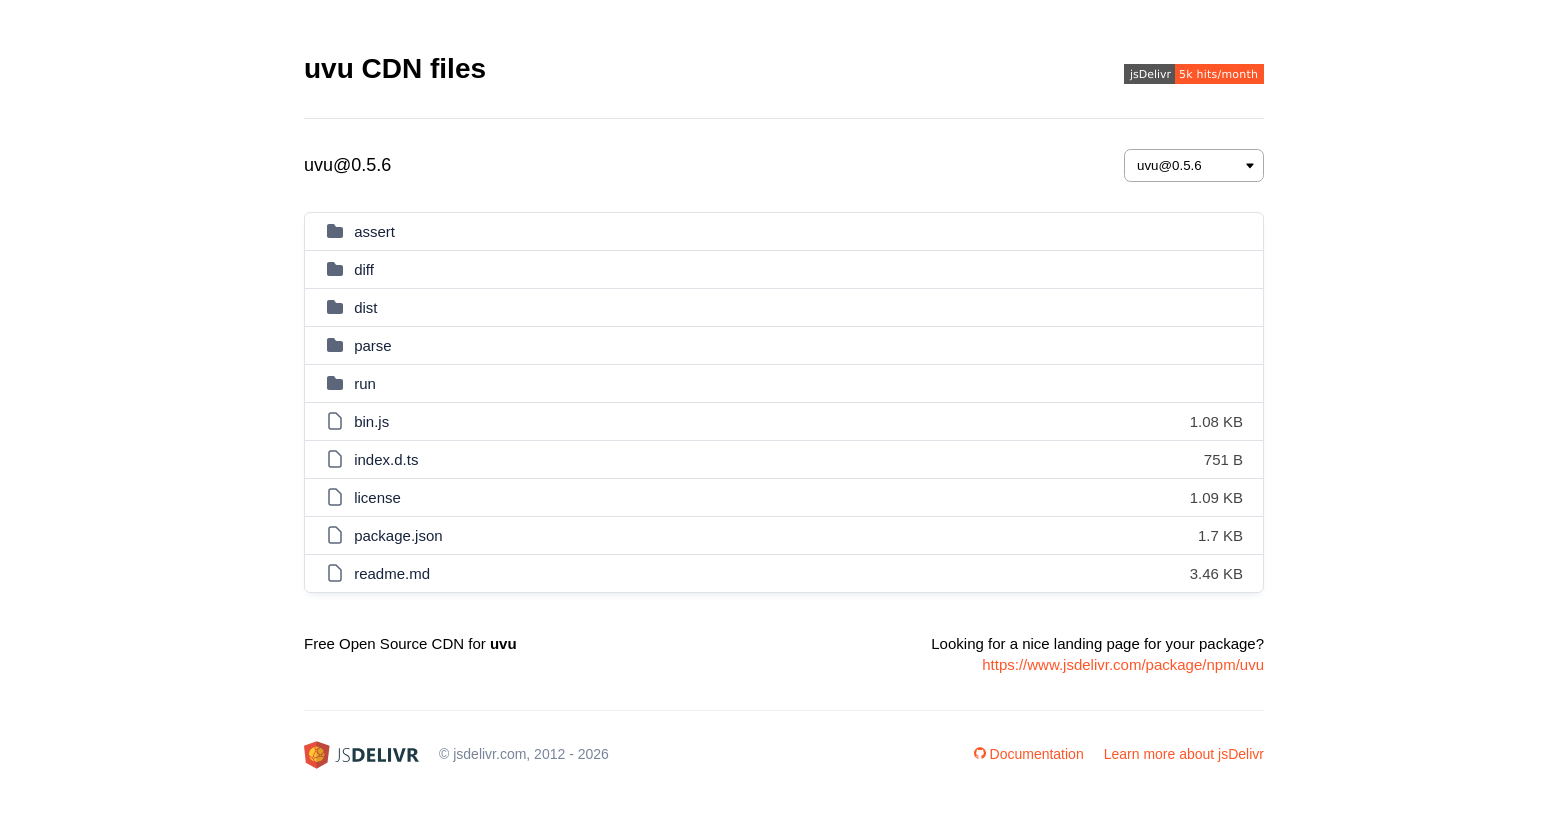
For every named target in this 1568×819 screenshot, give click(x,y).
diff (364, 269)
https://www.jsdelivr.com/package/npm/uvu (1123, 664)
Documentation (1029, 754)
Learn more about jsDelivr (1184, 754)
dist (365, 307)
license (377, 497)
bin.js (371, 421)
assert (374, 231)
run (365, 383)
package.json (398, 535)
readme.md (392, 573)
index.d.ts (386, 459)
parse (373, 345)
